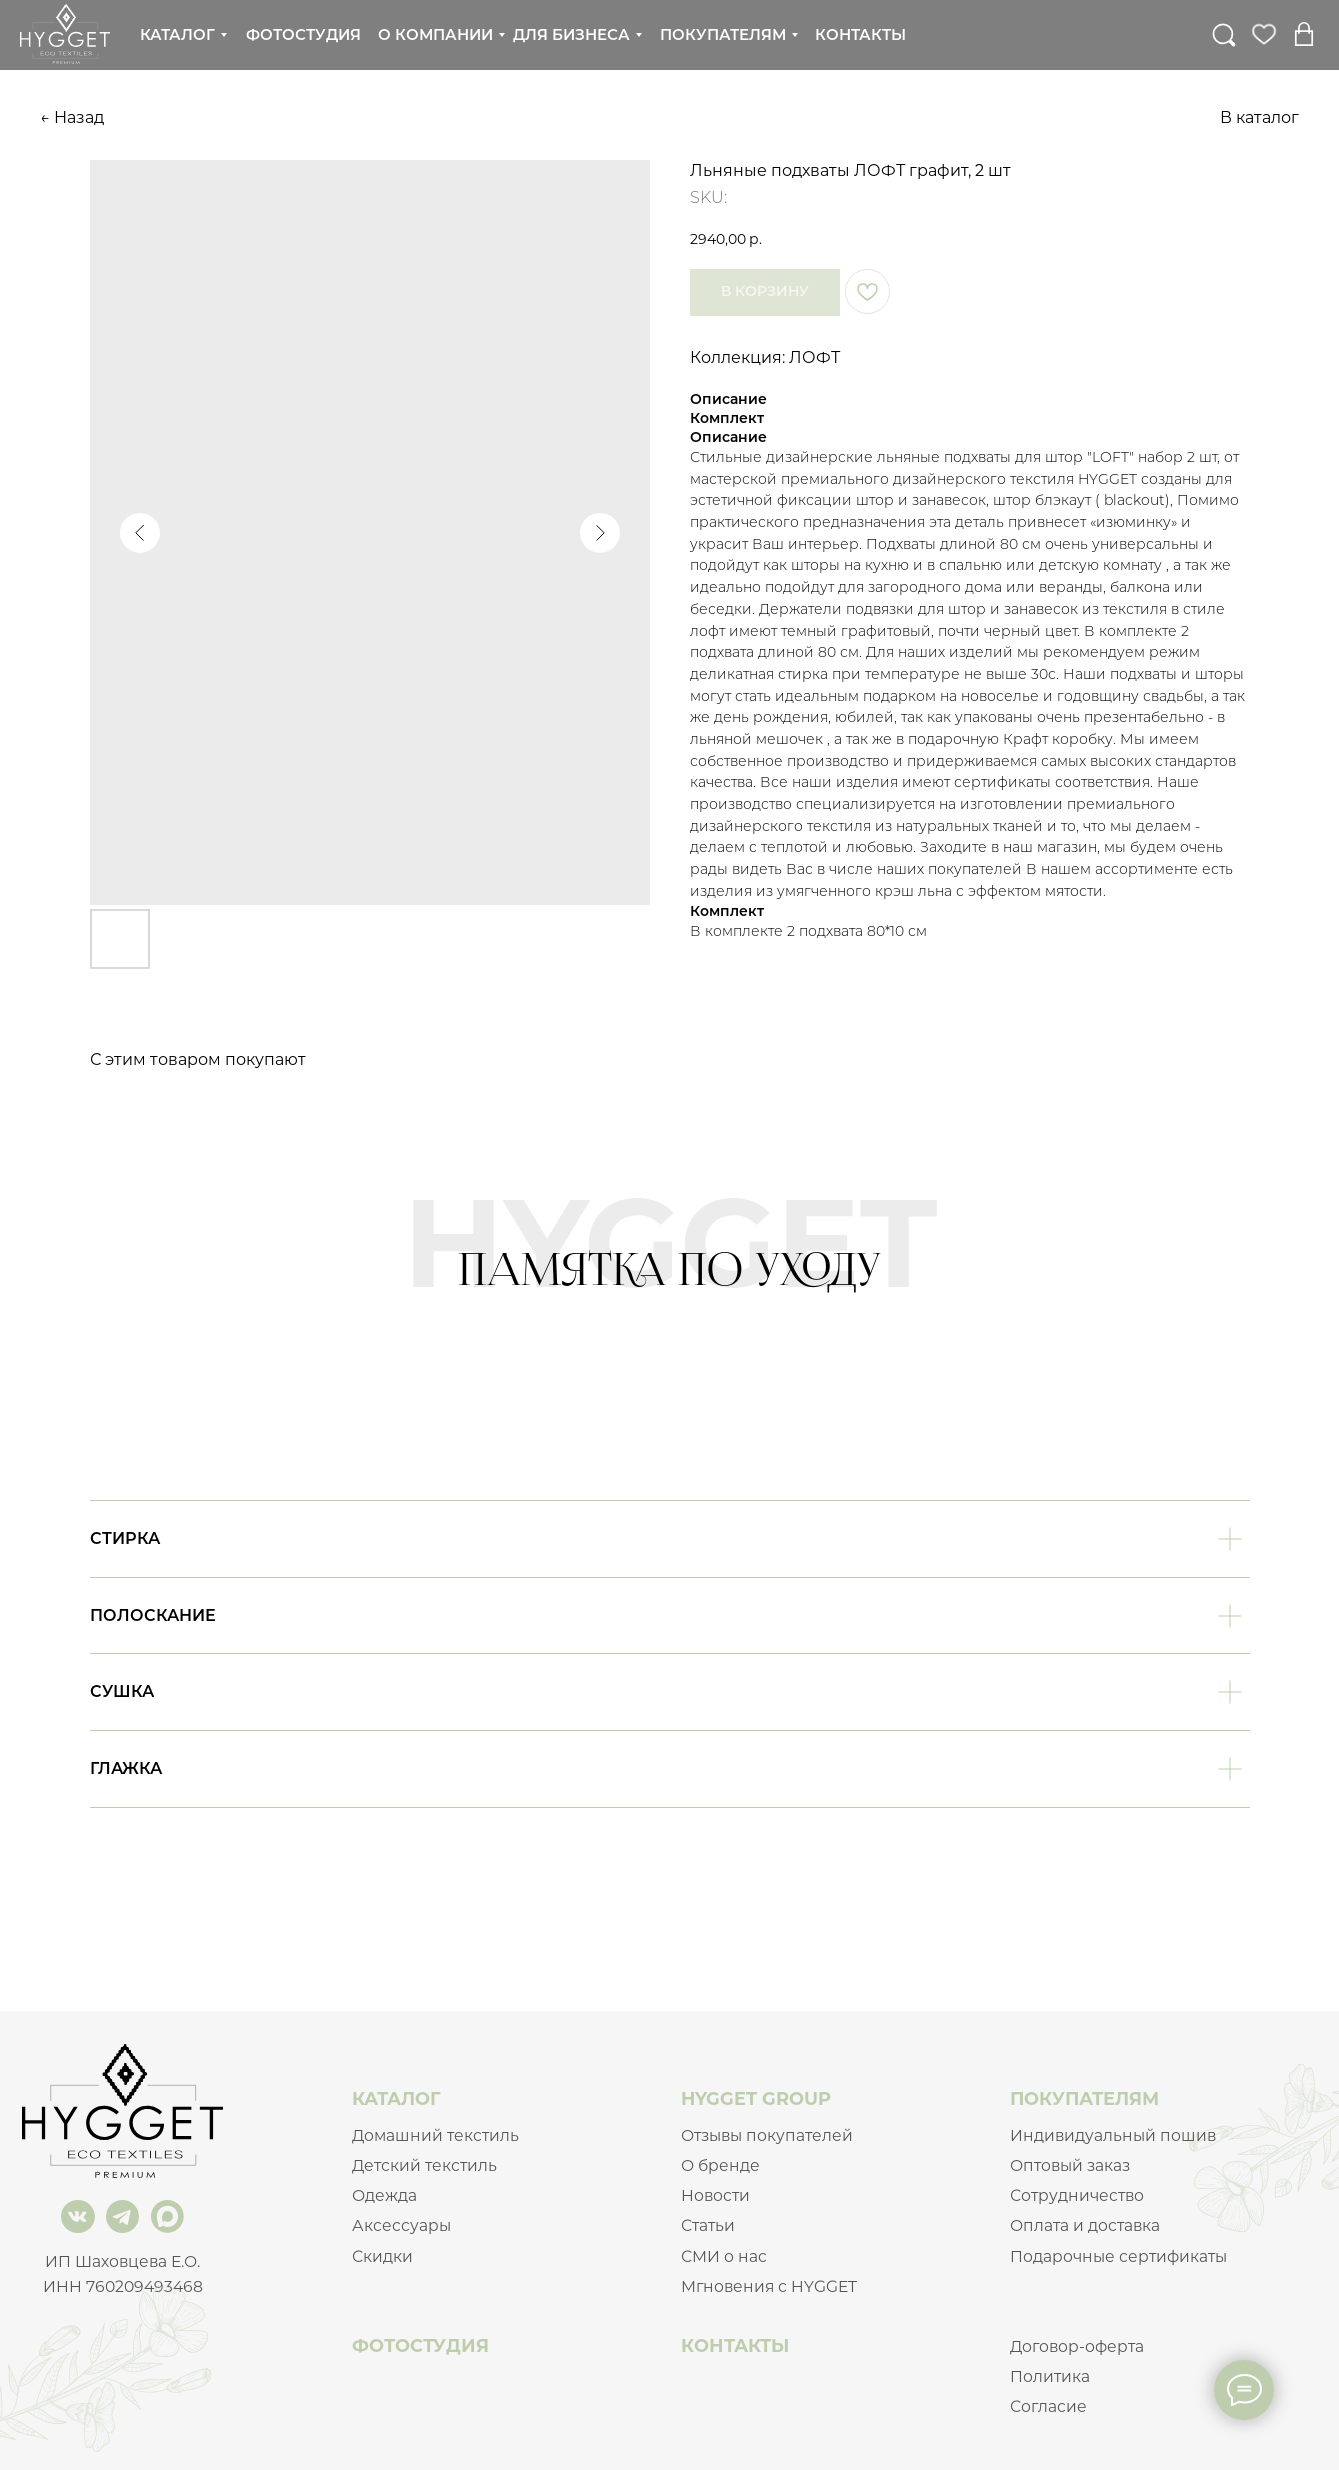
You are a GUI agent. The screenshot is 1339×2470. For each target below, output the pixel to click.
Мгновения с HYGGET (769, 2286)
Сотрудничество (1077, 2195)
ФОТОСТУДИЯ (420, 2345)
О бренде (720, 2165)
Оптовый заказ (1070, 2165)
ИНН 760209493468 (123, 2286)
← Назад (72, 117)
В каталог (1259, 117)
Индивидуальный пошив (1113, 2135)
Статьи (708, 2225)
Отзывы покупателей (767, 2135)
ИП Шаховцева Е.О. (122, 2261)
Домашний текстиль (435, 2135)
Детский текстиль (424, 2165)
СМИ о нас (724, 2256)
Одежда (384, 2195)
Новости (715, 2195)
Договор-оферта (1077, 2346)
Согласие (1048, 2406)
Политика (1050, 2376)
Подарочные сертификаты (1118, 2256)
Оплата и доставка (1085, 2225)
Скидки (382, 2256)
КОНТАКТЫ (735, 2345)
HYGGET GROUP (756, 2098)
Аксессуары (401, 2225)
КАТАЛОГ (396, 2098)
